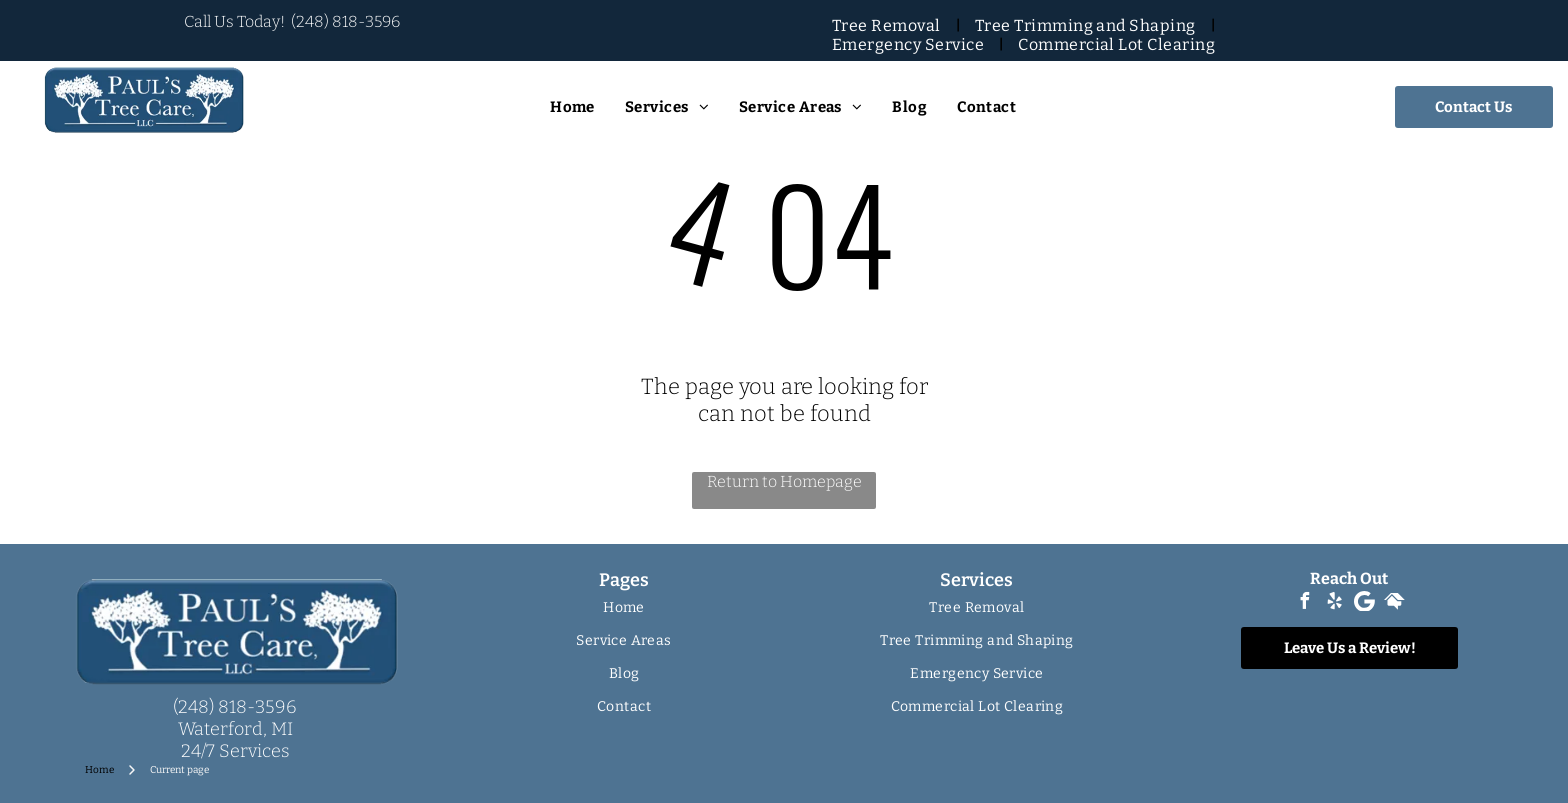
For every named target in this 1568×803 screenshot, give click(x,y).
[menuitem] (888, 25)
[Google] (1364, 603)
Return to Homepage (784, 481)
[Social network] (1394, 603)
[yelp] (1334, 603)
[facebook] (1304, 603)
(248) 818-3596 (345, 21)
